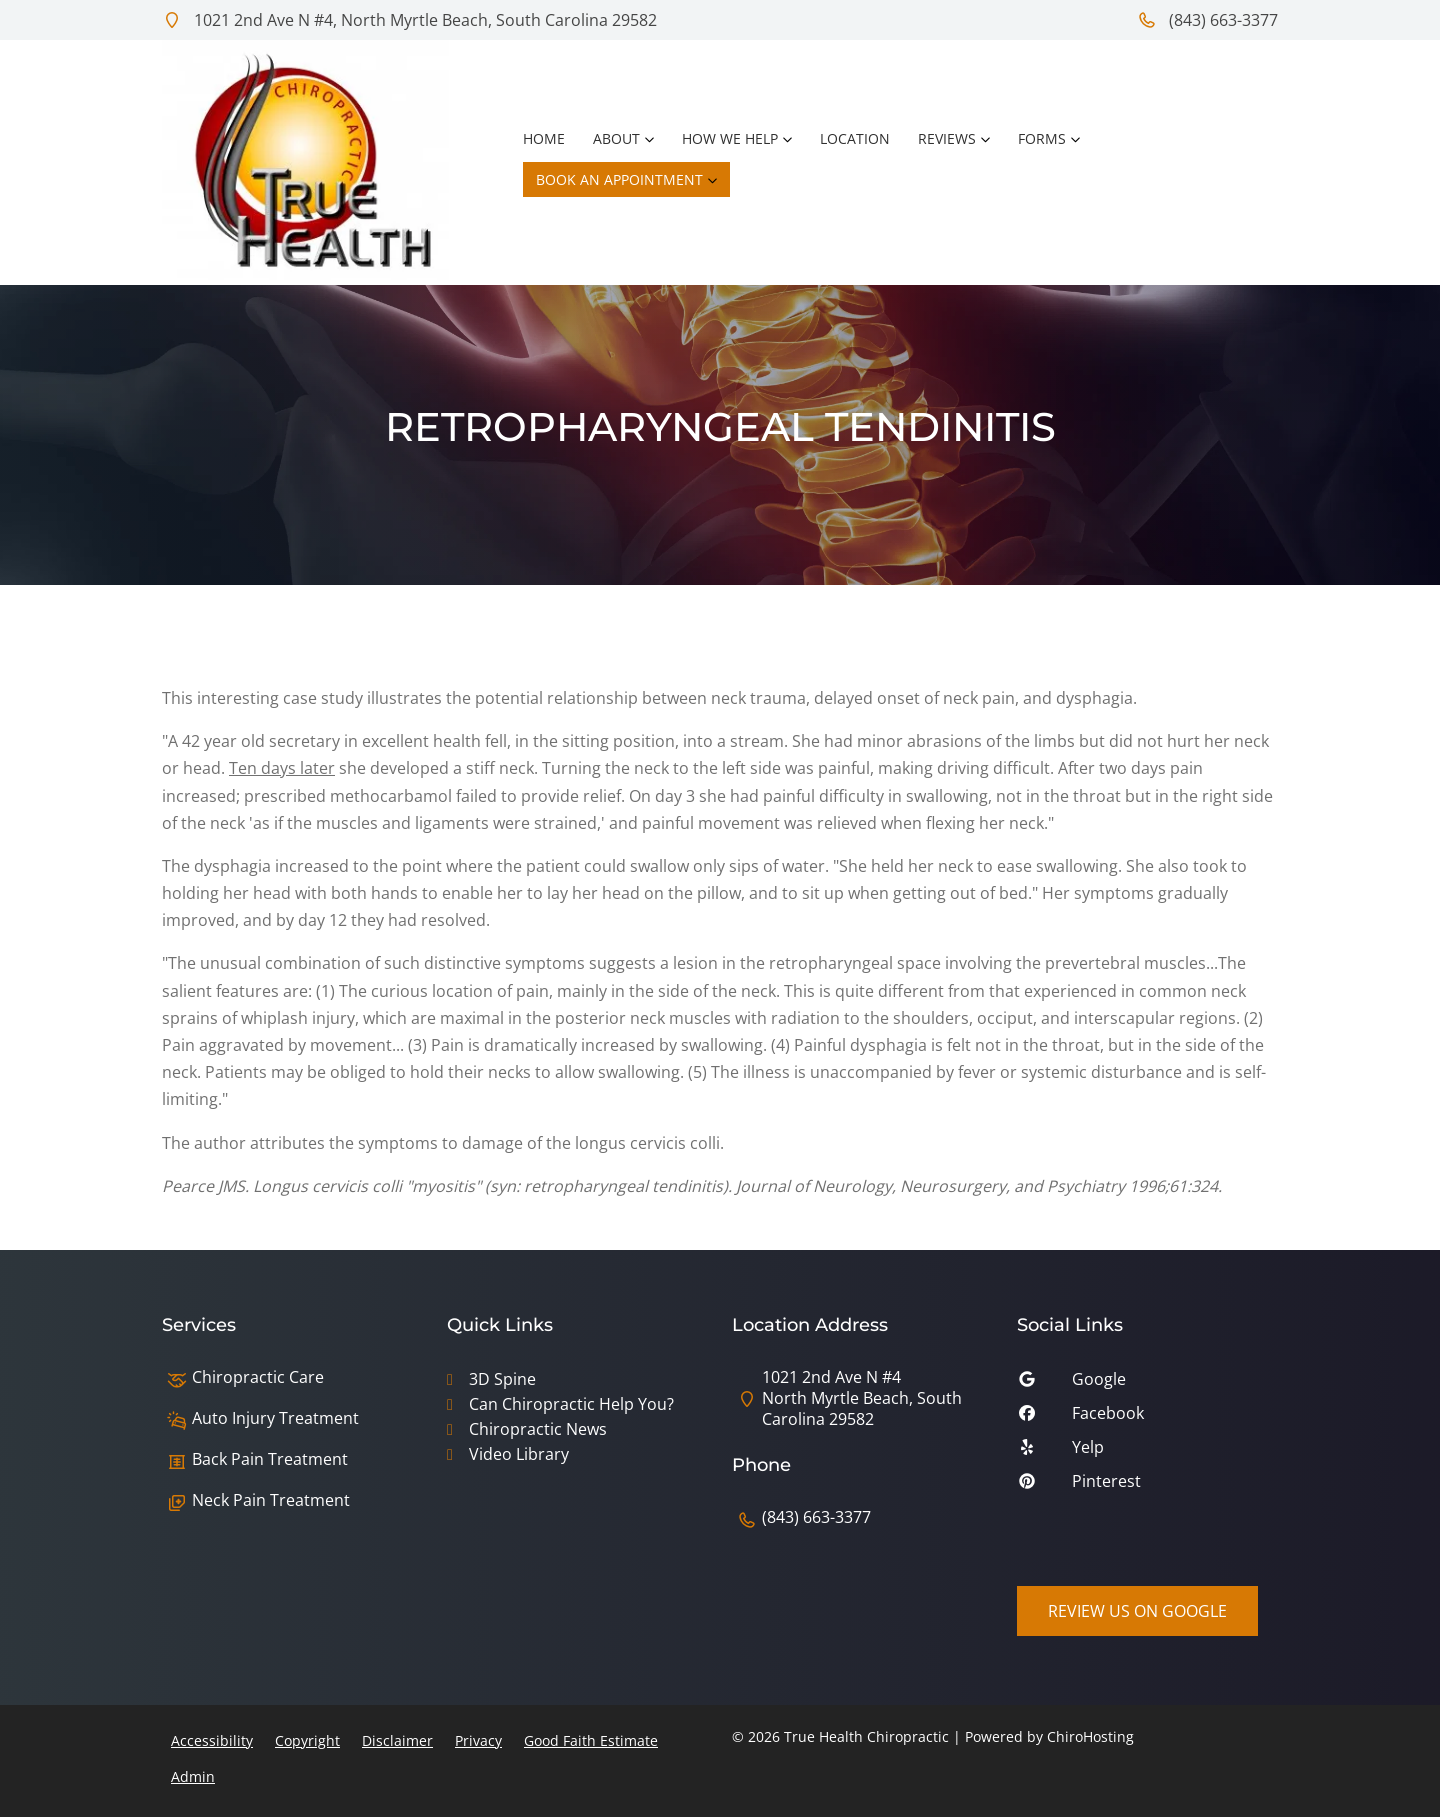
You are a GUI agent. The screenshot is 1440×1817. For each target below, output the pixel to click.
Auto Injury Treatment (275, 1418)
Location (855, 138)
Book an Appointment (619, 179)
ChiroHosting (1090, 1736)
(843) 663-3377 (1207, 20)
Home (544, 138)
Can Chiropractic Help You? (571, 1404)
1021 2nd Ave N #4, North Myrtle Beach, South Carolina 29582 (409, 20)
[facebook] (1147, 1418)
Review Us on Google (1137, 1611)
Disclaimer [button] (397, 1740)
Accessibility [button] (212, 1740)
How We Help (730, 138)
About (616, 138)
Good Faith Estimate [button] (591, 1740)
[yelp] (1147, 1452)
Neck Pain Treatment (271, 1500)
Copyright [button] (307, 1740)
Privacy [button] (478, 1740)
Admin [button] (193, 1776)
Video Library (519, 1454)
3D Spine (502, 1379)
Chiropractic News (538, 1429)
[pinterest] (1147, 1486)
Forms (1042, 138)
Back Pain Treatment (270, 1459)
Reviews (947, 138)
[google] (1147, 1384)
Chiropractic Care (258, 1377)
